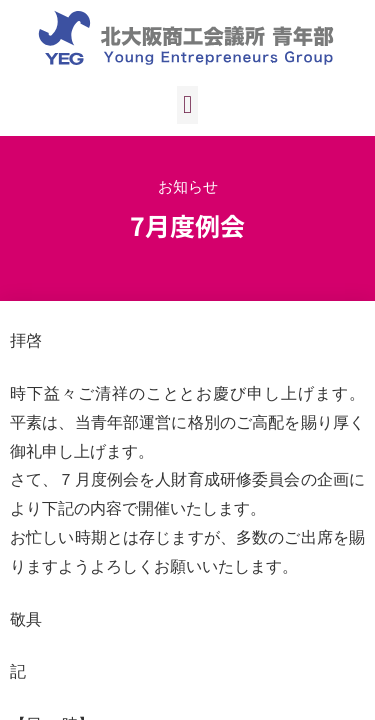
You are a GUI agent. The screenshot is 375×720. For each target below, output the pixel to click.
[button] (188, 105)
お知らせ (188, 186)
